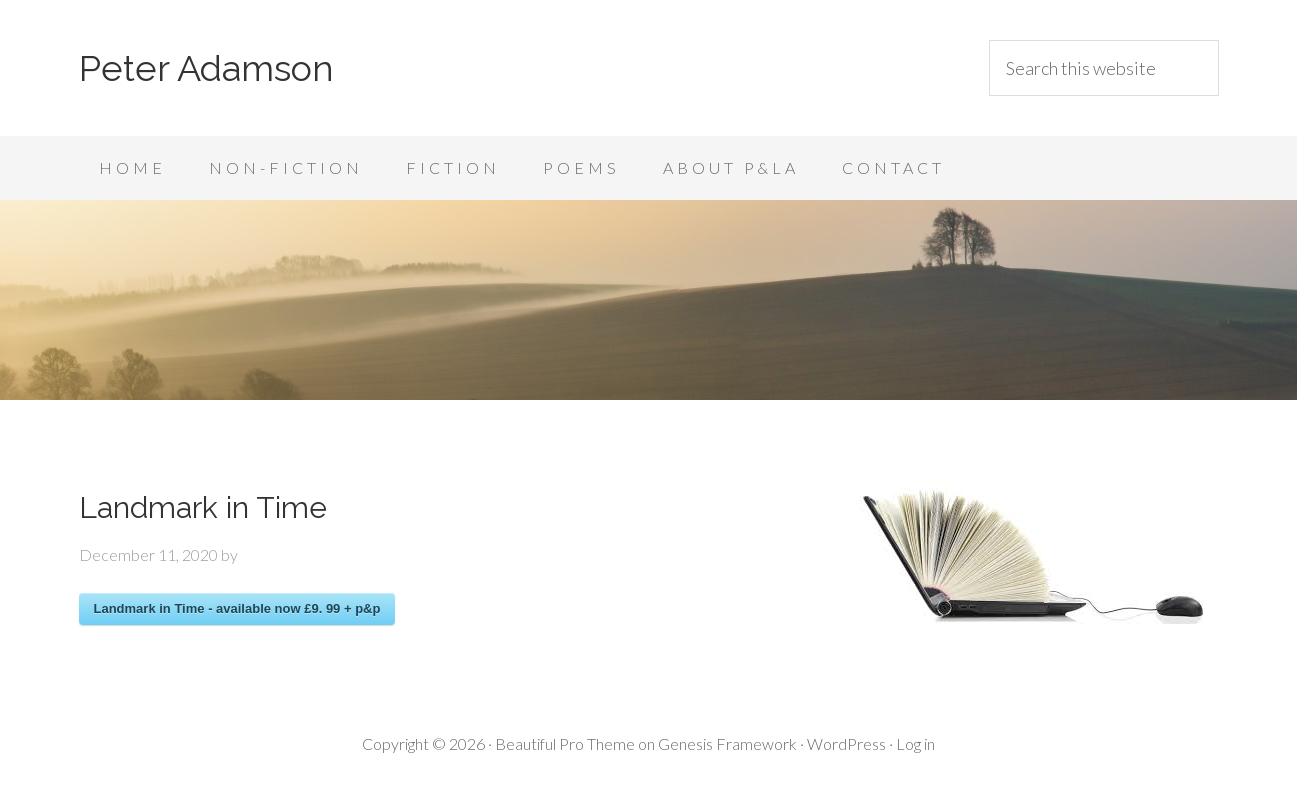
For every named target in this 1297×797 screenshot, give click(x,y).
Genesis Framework (727, 743)
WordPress (846, 743)
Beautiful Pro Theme (565, 743)
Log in (915, 743)
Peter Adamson (206, 68)
